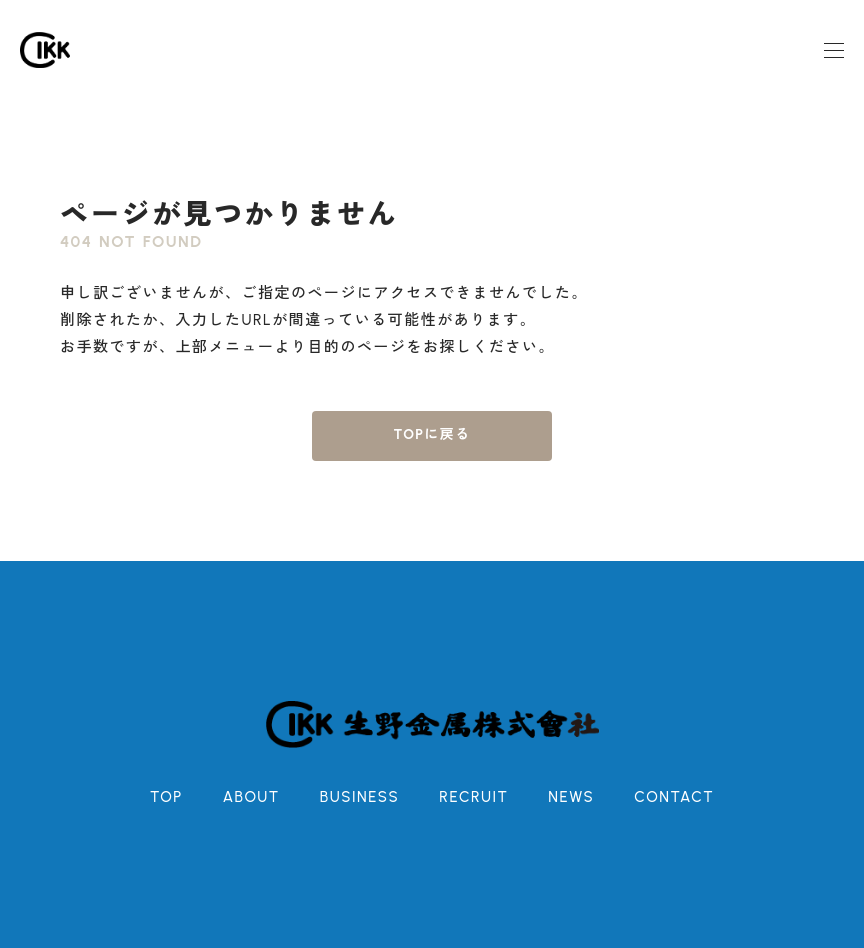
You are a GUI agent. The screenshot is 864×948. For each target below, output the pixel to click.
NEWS (571, 797)
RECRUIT (473, 797)
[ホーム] (45, 49)
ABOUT (251, 797)
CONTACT (674, 797)
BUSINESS (359, 797)
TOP (166, 797)
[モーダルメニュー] (834, 50)
